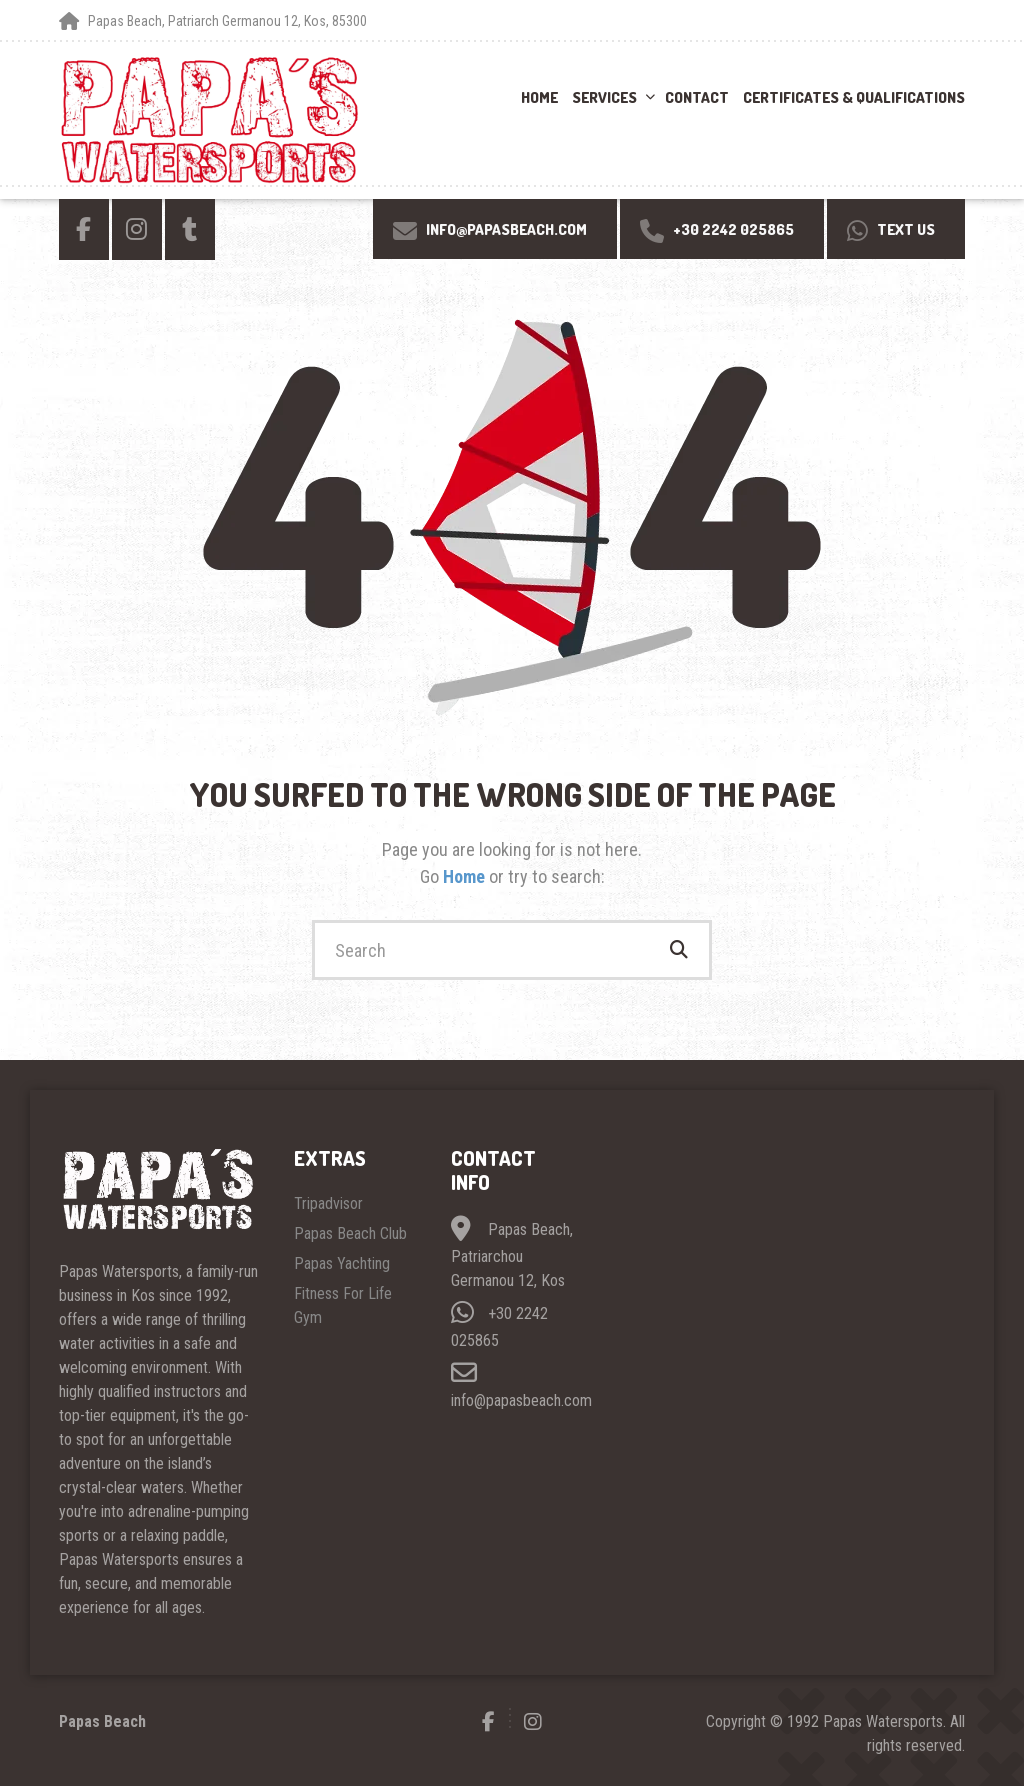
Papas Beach (102, 1721)
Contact (697, 97)
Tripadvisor (328, 1203)
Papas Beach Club (350, 1233)
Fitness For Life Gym (343, 1305)
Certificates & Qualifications (854, 97)
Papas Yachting (342, 1263)
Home (539, 97)
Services (604, 97)
